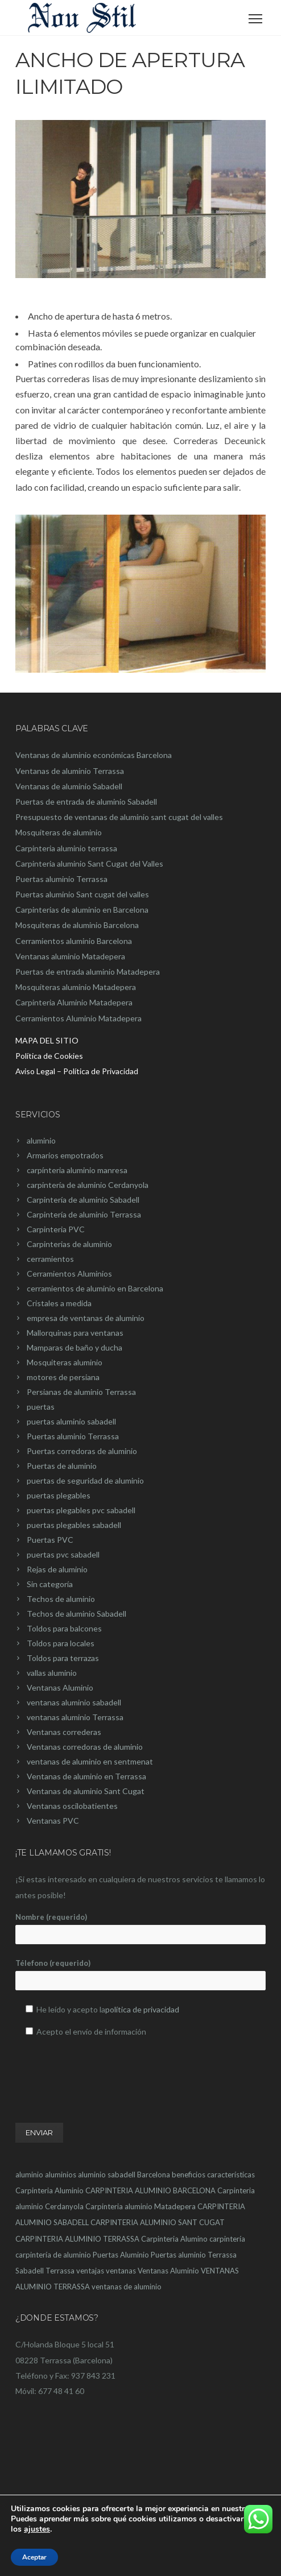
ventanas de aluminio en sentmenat (90, 1761)
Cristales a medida (59, 1303)
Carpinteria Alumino (174, 2238)
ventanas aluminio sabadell (74, 1702)
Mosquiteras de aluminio (58, 832)
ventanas (121, 2270)
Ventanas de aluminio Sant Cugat (85, 1791)
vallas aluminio (52, 1673)
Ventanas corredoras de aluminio (85, 1746)
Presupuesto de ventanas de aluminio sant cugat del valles (119, 817)
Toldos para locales (60, 1643)
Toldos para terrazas (63, 1658)
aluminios (60, 2174)
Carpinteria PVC (56, 1229)
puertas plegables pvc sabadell (81, 1510)
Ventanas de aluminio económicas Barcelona (93, 755)
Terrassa (60, 2270)
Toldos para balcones (64, 1628)
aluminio (41, 1140)
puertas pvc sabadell (63, 1554)
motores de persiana (63, 1377)
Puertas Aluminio (121, 2254)
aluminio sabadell (106, 2174)
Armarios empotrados (65, 1155)
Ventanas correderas (64, 1732)
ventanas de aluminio (127, 2286)
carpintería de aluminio (53, 2254)
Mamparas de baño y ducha (74, 1347)
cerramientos (50, 1259)
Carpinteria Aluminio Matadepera (74, 1002)
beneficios (188, 2174)
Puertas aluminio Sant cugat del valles (82, 894)
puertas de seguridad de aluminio (85, 1480)
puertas (41, 1406)
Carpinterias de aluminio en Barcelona (81, 909)
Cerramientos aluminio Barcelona (73, 941)
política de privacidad (142, 2009)
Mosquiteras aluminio (64, 1362)
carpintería (227, 2238)
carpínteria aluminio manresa (77, 1170)
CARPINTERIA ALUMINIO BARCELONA (150, 2190)
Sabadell (29, 2270)
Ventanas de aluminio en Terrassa (86, 1776)
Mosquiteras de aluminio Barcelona (77, 925)
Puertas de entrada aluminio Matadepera (87, 971)
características (231, 2174)
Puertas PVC (50, 1539)
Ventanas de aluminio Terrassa (69, 771)
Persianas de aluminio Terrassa (81, 1392)
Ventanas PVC (53, 1820)
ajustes (37, 2529)
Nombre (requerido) (140, 1928)
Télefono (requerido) (140, 1974)
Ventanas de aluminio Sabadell (68, 786)
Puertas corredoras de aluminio (82, 1451)
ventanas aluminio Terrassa (75, 1717)
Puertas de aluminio (62, 1466)
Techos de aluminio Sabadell (76, 1613)
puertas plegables (58, 1495)
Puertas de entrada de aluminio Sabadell (86, 801)
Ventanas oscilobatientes (72, 1806)
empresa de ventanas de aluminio (85, 1318)
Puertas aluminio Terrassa (61, 879)
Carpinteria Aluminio (49, 2190)
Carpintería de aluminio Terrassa (84, 1214)
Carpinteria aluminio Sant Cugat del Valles (89, 863)
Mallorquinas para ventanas (75, 1332)
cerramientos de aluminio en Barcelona (95, 1288)
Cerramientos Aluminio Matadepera (78, 1018)
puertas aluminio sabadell (71, 1421)
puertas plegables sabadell (74, 1525)
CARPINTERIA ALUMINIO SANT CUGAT (157, 2222)
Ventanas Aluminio (60, 1687)
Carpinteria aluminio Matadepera (140, 2206)
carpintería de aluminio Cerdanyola (87, 1185)
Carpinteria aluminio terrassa (66, 848)
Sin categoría (50, 1584)
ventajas (90, 2270)
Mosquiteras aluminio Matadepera (75, 987)
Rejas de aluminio (57, 1569)
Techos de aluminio (61, 1599)
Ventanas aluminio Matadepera (70, 956)
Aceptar (34, 2557)
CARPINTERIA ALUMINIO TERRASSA (77, 2238)
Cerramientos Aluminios (69, 1273)
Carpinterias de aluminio (69, 1244)
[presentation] (101, 2068)
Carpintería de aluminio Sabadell (83, 1199)
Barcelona (153, 2174)
